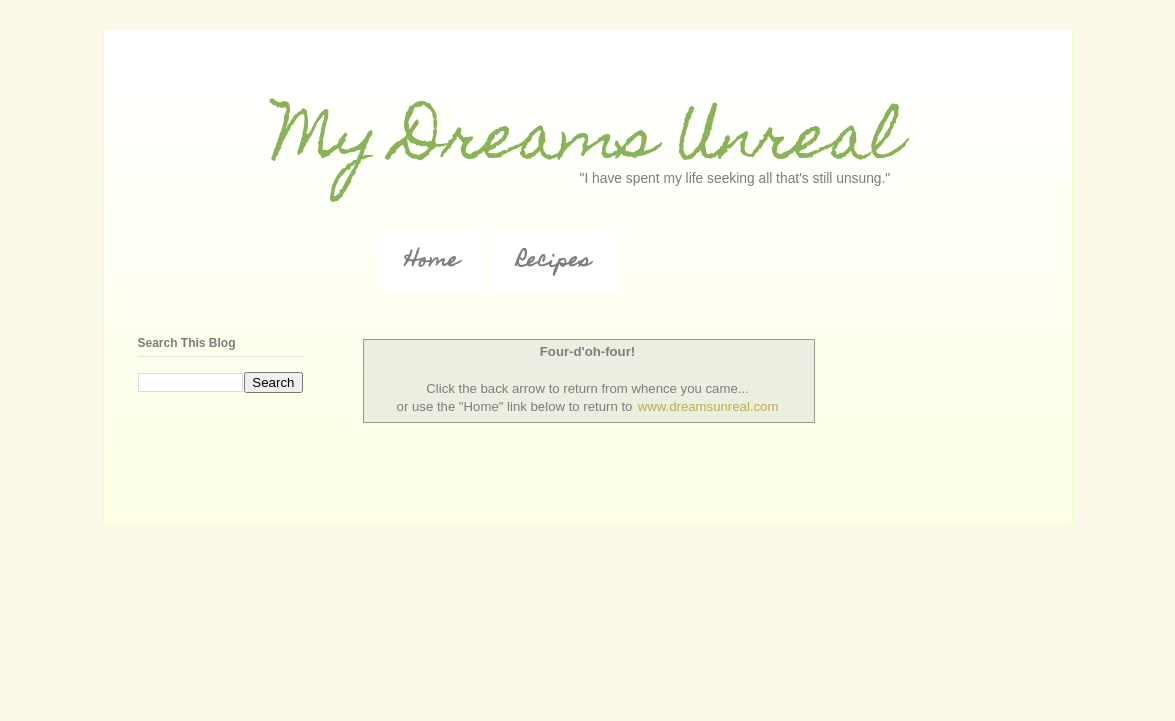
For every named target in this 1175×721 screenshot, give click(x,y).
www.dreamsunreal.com (708, 406)
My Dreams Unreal (588, 143)
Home (432, 262)
